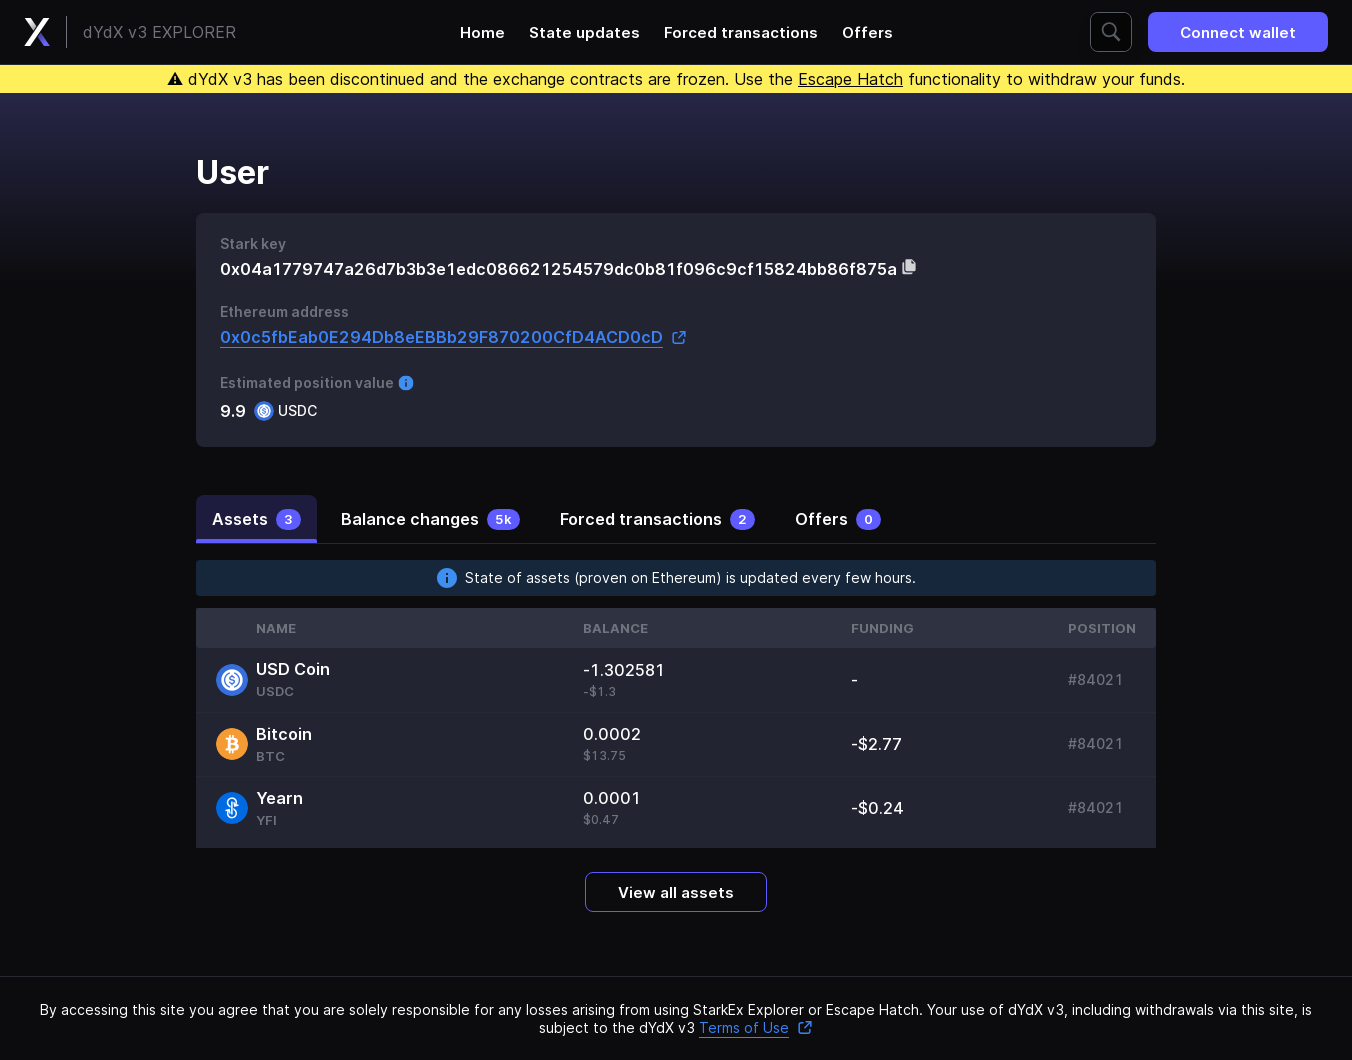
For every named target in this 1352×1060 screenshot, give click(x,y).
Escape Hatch (850, 79)
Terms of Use (756, 1027)
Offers (867, 32)
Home (482, 32)
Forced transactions (741, 32)
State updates (584, 32)
